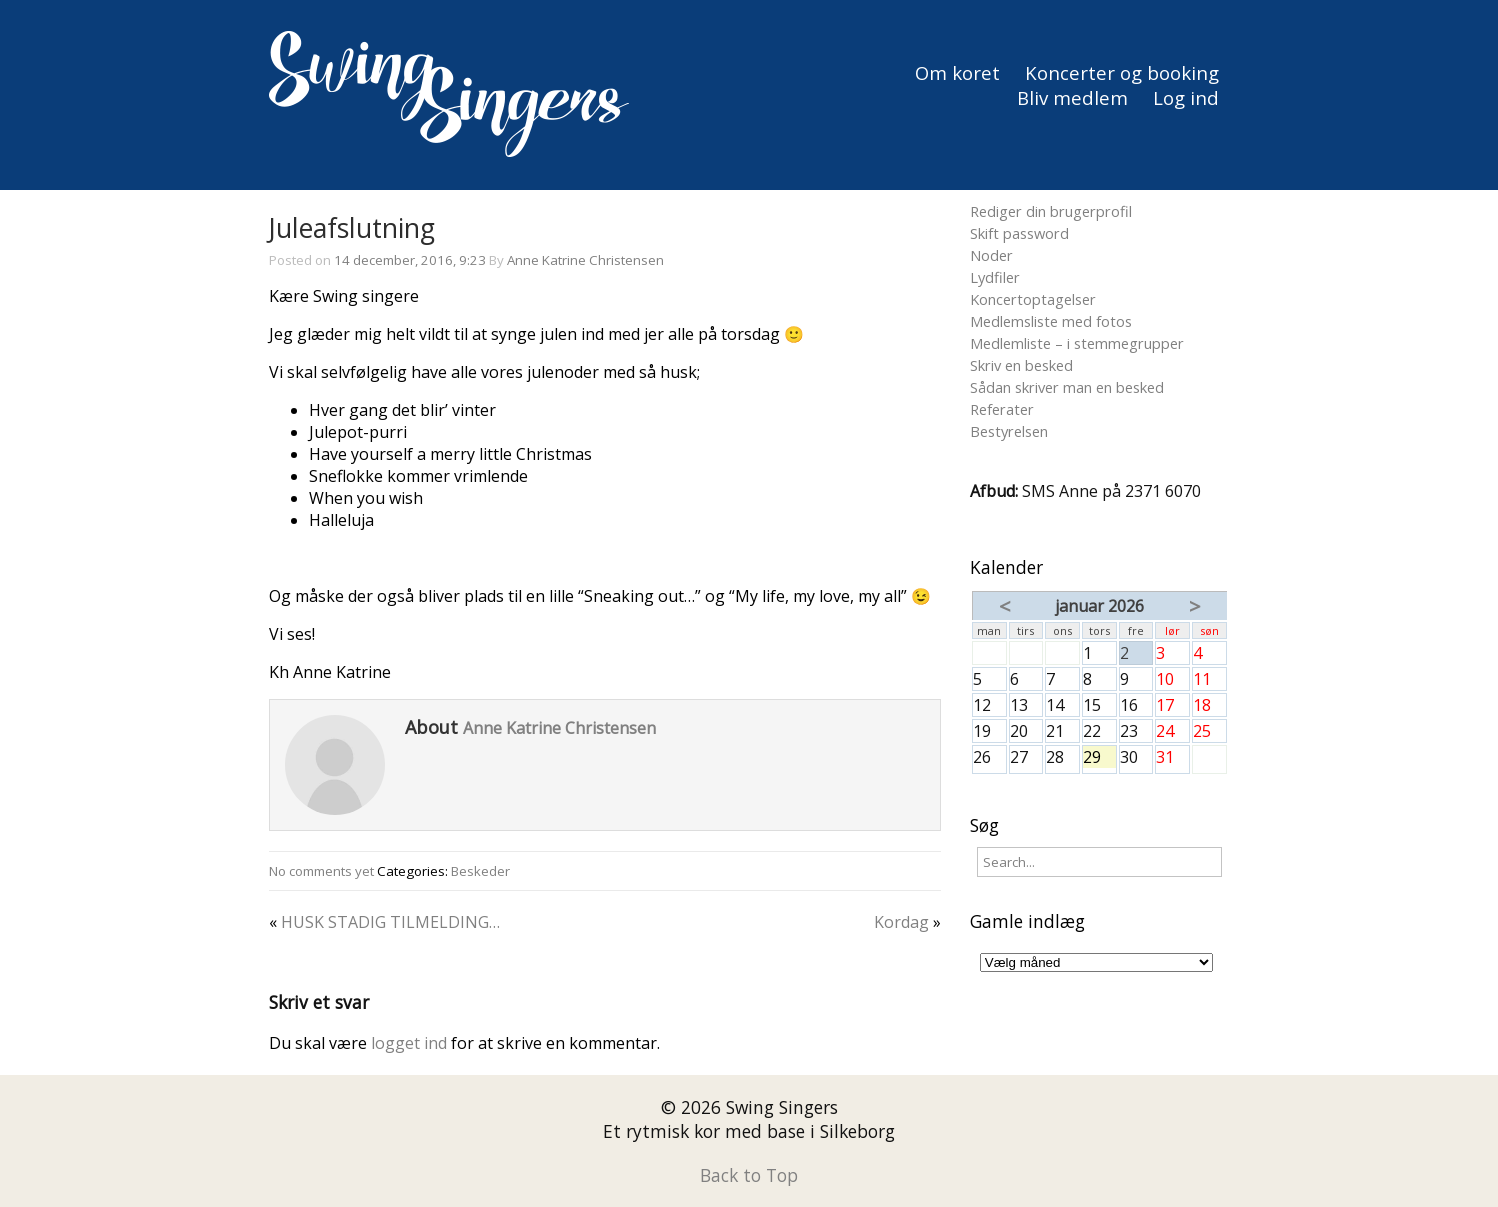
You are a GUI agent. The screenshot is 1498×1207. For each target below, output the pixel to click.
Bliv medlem (1072, 97)
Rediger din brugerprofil (1051, 211)
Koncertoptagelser (1033, 299)
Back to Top (749, 1175)
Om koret (957, 72)
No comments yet (321, 871)
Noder (991, 255)
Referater (1002, 409)
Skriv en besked (1021, 365)
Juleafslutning (352, 228)
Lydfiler (995, 277)
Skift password (1019, 233)
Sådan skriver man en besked (1067, 387)
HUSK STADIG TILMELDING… (390, 922)
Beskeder (480, 871)
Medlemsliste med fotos (1051, 321)
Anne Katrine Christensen (585, 260)
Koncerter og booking (1122, 72)
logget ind (409, 1043)
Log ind (1186, 97)
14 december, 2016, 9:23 (410, 260)
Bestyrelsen (1009, 431)
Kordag (901, 922)
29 (1099, 757)
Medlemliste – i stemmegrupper (1077, 343)
